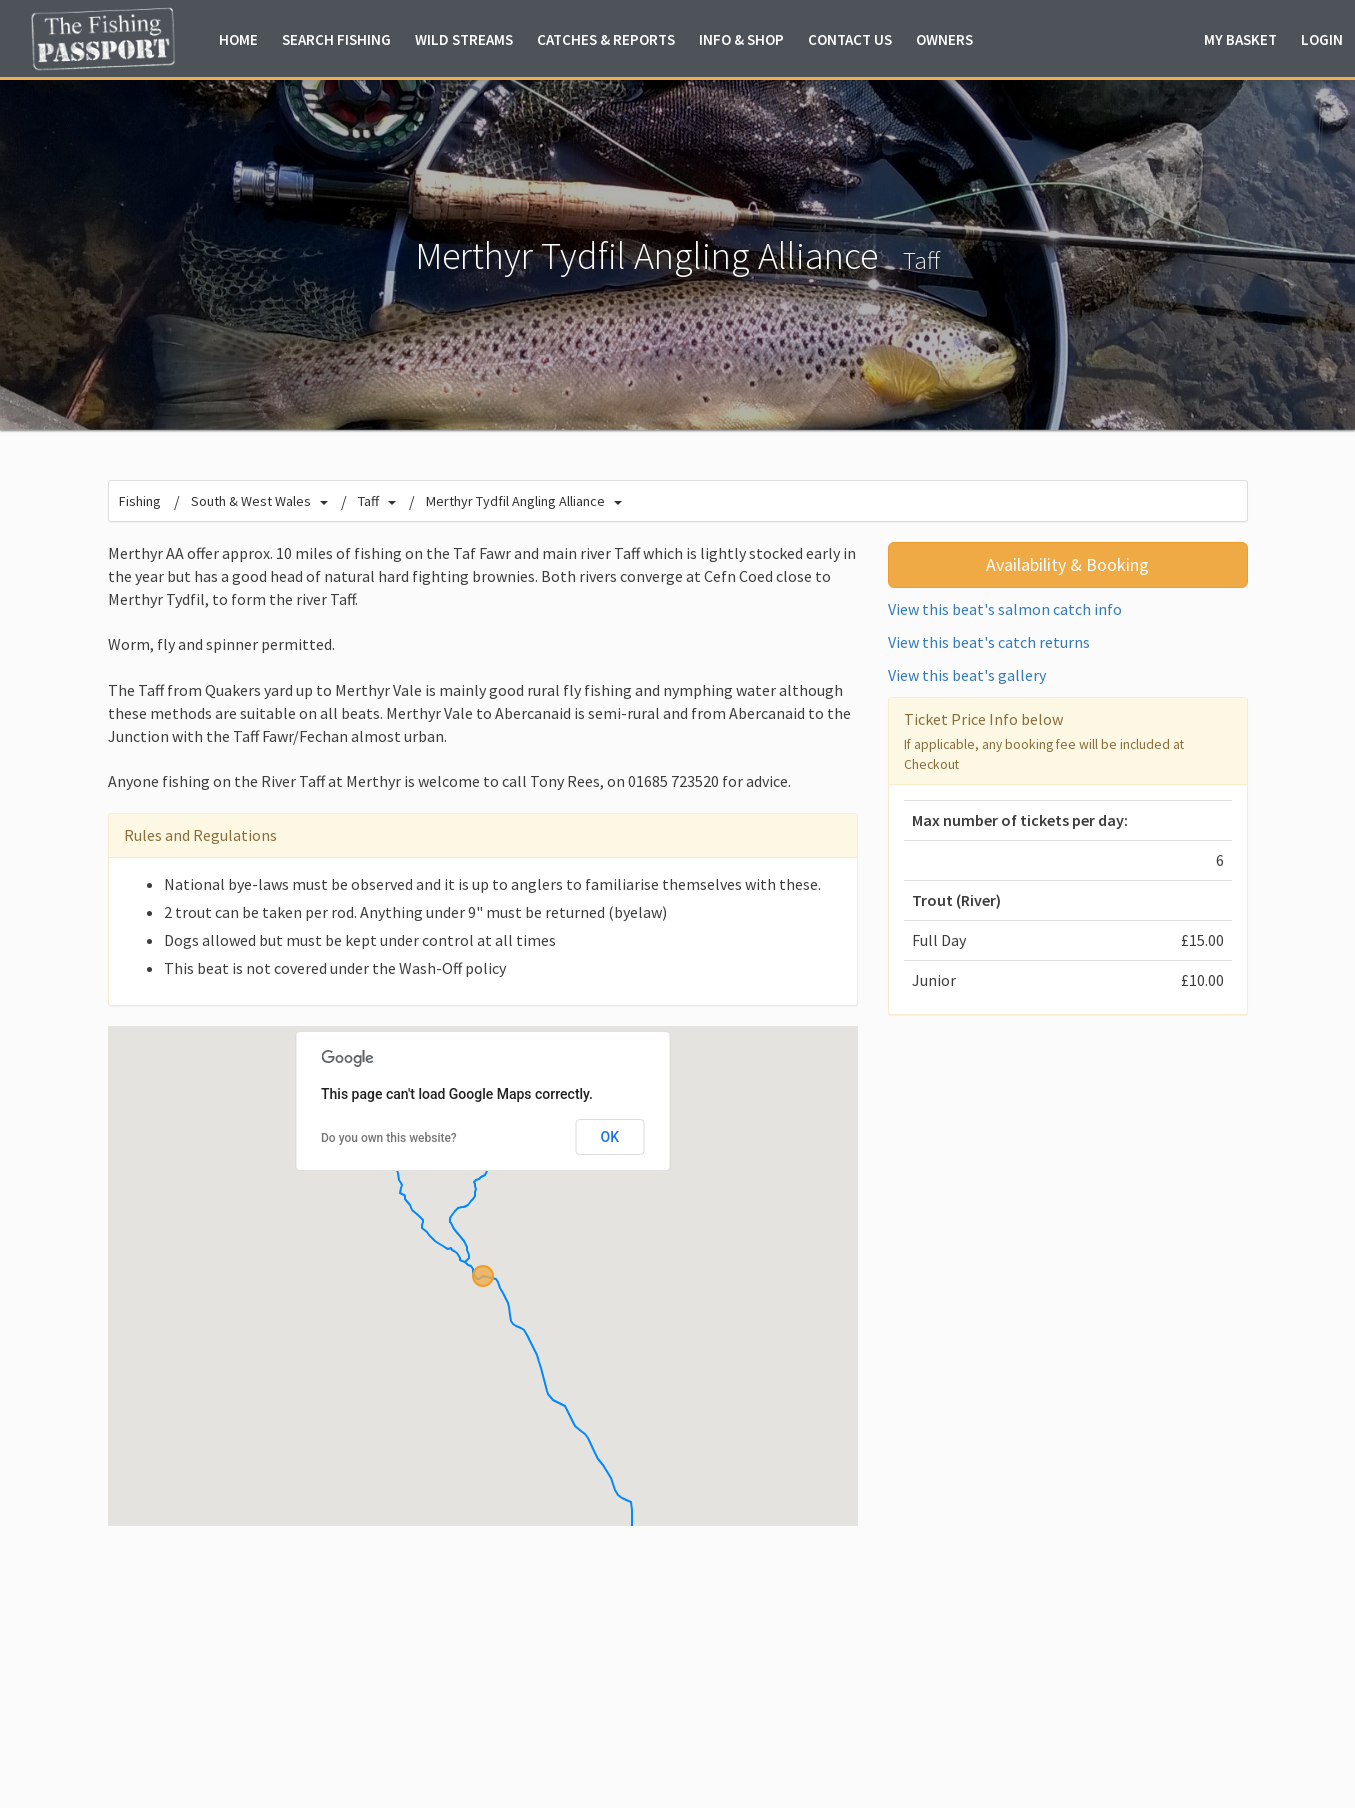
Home (238, 39)
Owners (944, 39)
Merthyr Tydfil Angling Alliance (515, 501)
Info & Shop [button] (741, 39)
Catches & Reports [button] (606, 39)
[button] (483, 1276)
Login (1322, 39)
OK (610, 1137)
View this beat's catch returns (989, 642)
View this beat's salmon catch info (1005, 609)
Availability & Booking (1067, 564)
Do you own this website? (389, 1138)
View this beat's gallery (967, 675)
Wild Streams (464, 39)
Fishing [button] (336, 39)
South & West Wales (251, 501)
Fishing (140, 501)
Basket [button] (1240, 39)
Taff (921, 260)
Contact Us (850, 39)
